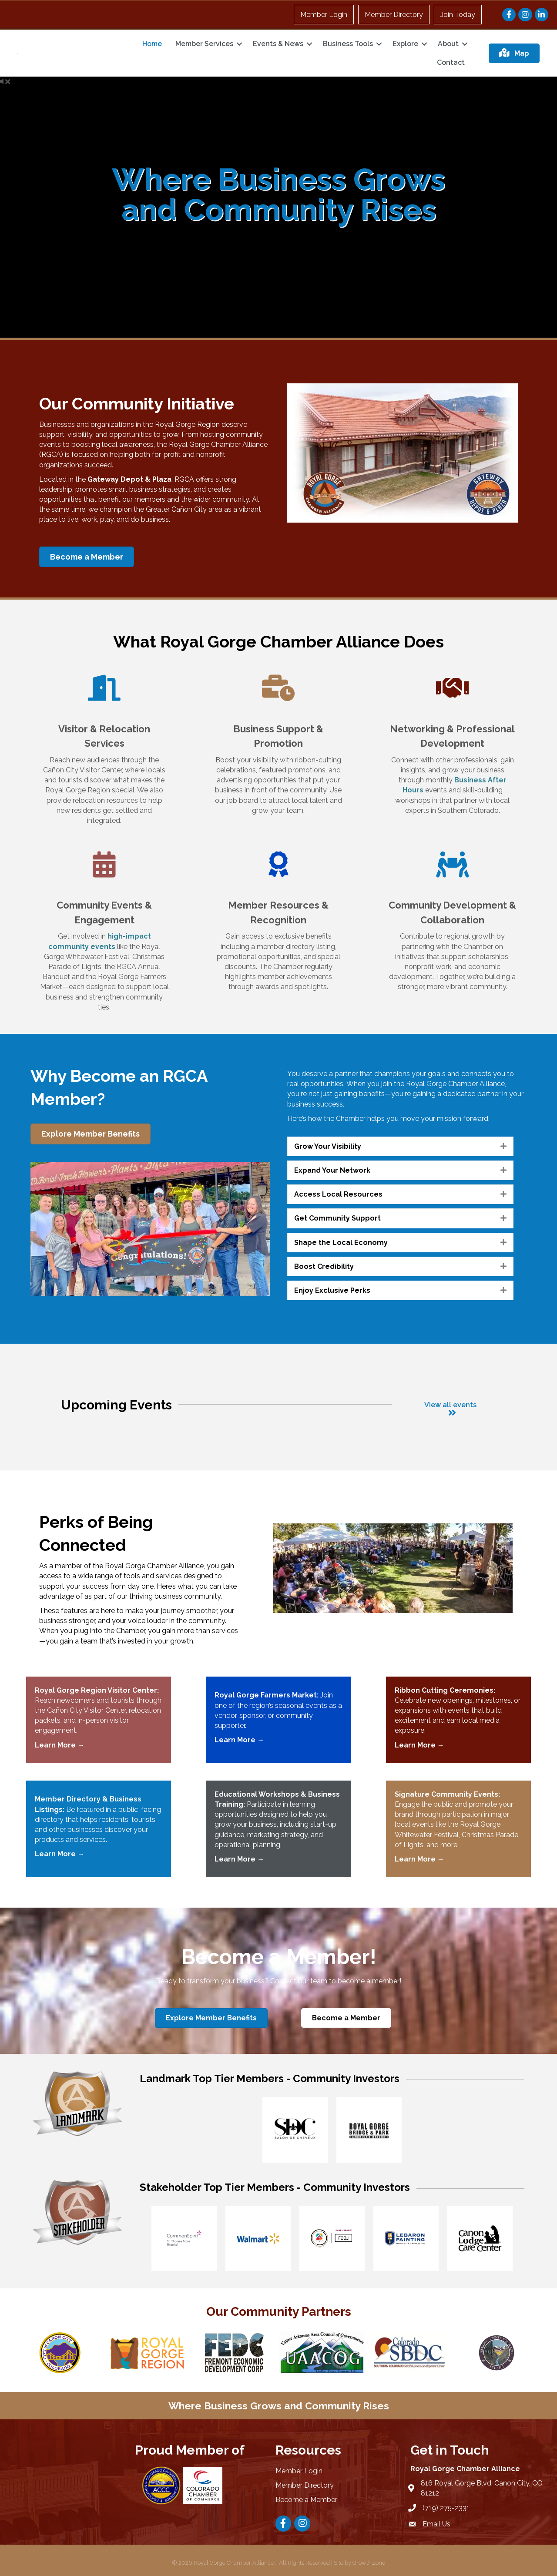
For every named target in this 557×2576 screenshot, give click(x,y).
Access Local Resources (338, 1194)
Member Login (323, 14)
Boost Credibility (324, 1266)
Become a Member (306, 2500)
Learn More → (419, 1745)
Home (152, 44)
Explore (405, 44)
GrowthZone (368, 2562)
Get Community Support (337, 1218)
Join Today (457, 14)
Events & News (278, 44)
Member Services (204, 44)
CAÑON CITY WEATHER (70, 2473)
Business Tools (348, 44)
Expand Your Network (332, 1170)
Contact (451, 62)
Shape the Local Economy (341, 1242)
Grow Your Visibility (327, 1146)
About (448, 44)
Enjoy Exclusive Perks (332, 1290)
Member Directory (394, 14)
